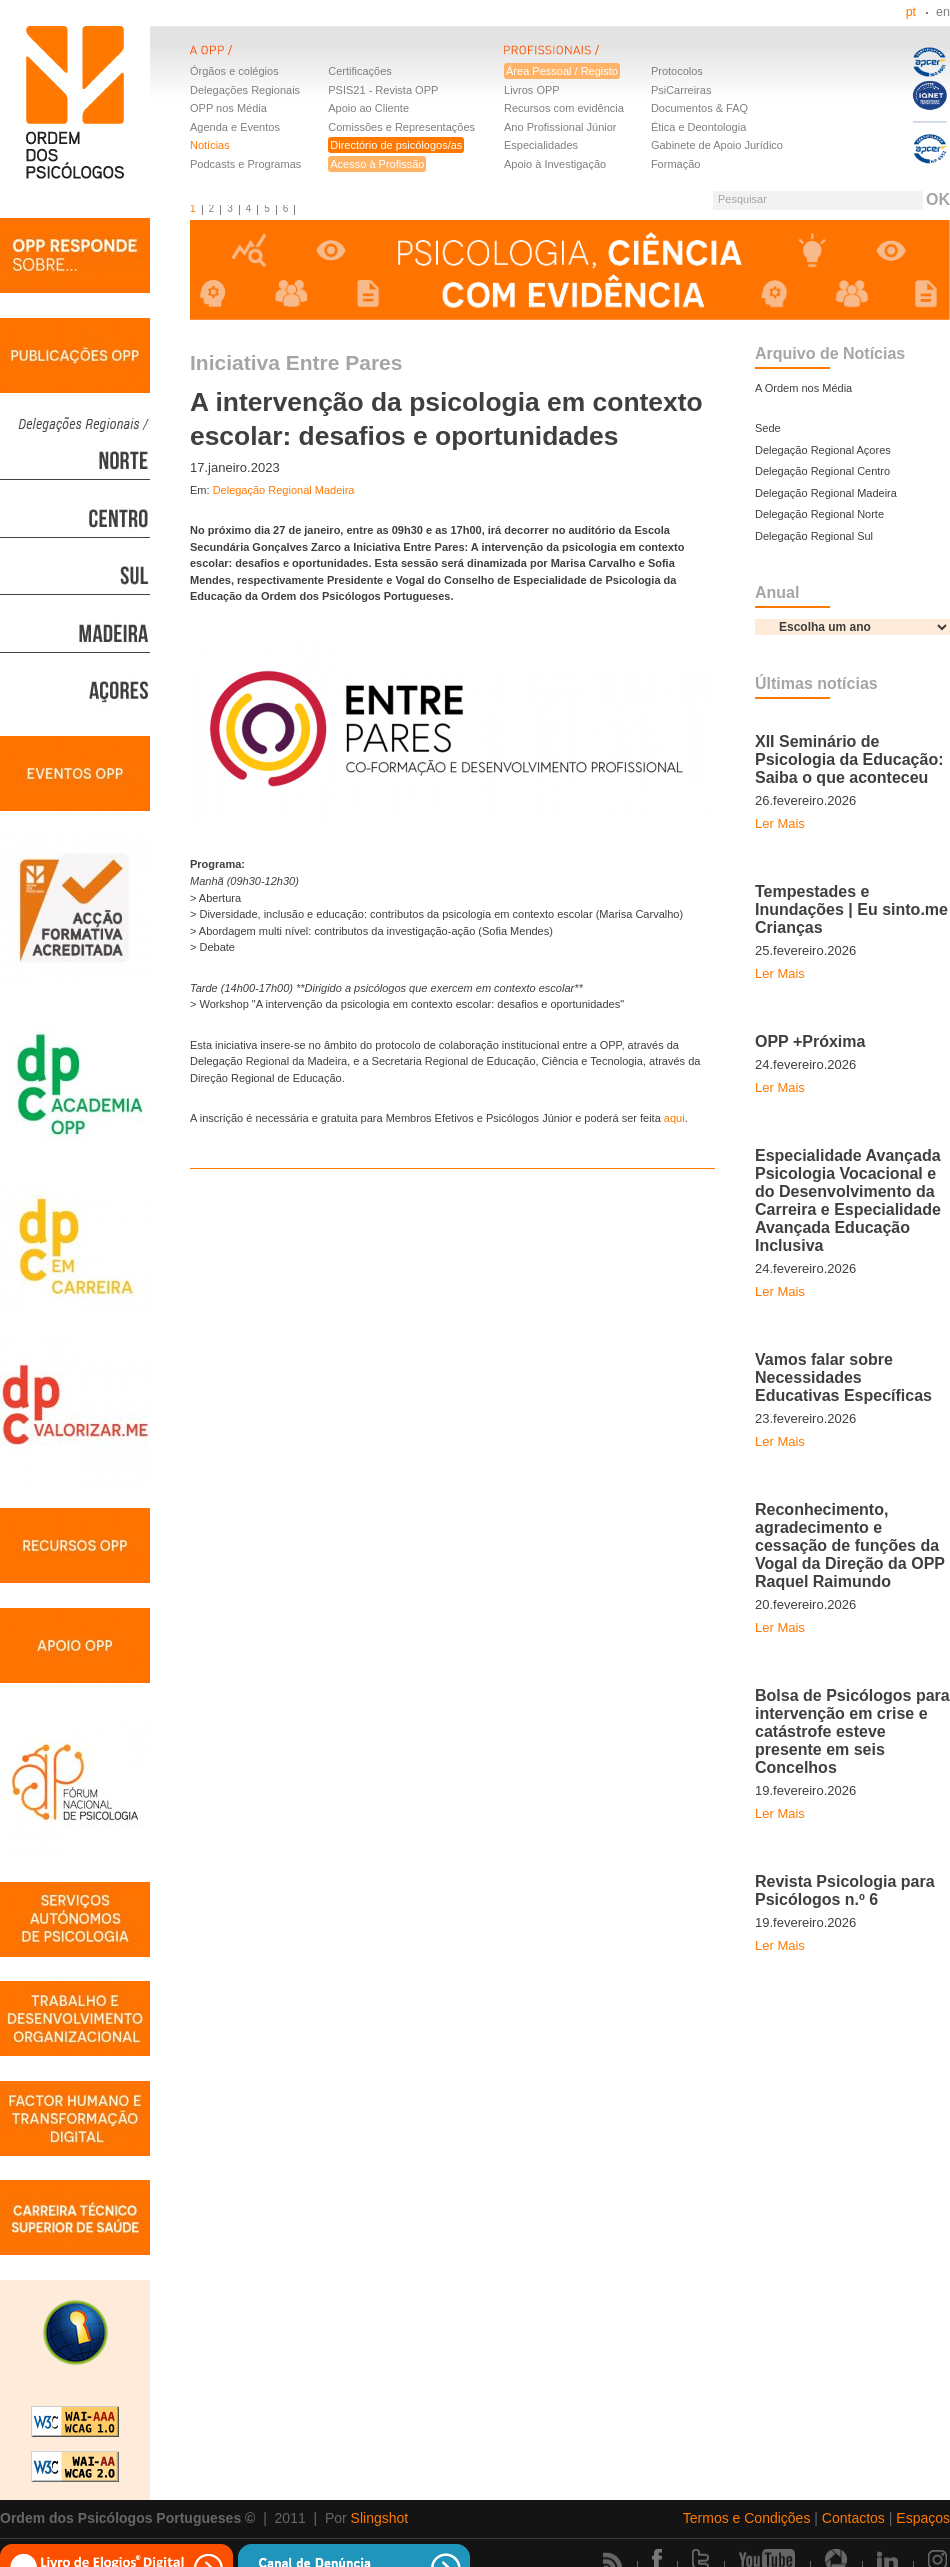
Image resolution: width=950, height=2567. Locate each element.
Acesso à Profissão (377, 164)
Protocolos (677, 71)
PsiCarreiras (681, 90)
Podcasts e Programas (245, 164)
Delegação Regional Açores (823, 450)
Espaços (923, 2518)
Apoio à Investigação (555, 164)
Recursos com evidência (564, 108)
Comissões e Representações (401, 127)
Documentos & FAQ (699, 108)
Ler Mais (780, 823)
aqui (674, 1118)
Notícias (210, 145)
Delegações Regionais (245, 90)
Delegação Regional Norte (819, 514)
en (943, 12)
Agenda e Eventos (235, 127)
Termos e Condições (747, 2518)
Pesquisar (742, 199)
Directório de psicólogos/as (396, 145)
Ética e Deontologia (698, 127)
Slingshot (380, 2518)
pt (911, 12)
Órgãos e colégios (234, 71)
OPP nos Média (228, 108)
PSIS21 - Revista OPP (383, 90)
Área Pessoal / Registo (562, 71)
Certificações (360, 71)
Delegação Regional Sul (814, 536)
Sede (768, 428)
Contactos (853, 2518)
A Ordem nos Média (803, 388)
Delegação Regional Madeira (284, 490)
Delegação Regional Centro (822, 471)
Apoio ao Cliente (368, 108)
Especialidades (541, 145)
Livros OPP (532, 90)
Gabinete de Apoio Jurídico (717, 145)
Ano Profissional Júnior (560, 127)
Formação (676, 164)
